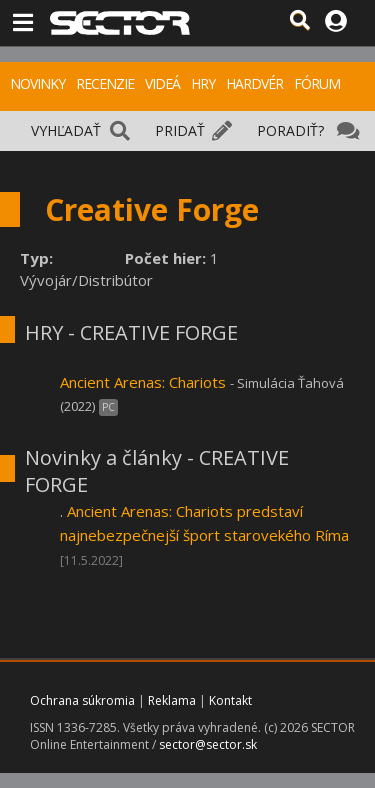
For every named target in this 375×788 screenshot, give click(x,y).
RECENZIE (105, 83)
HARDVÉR (254, 83)
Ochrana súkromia (82, 700)
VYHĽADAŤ (66, 130)
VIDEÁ (162, 83)
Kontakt (230, 700)
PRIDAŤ (180, 130)
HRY (203, 83)
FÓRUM (317, 83)
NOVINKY (37, 83)
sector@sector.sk (208, 744)
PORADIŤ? (290, 130)
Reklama (172, 700)
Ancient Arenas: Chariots (143, 382)
